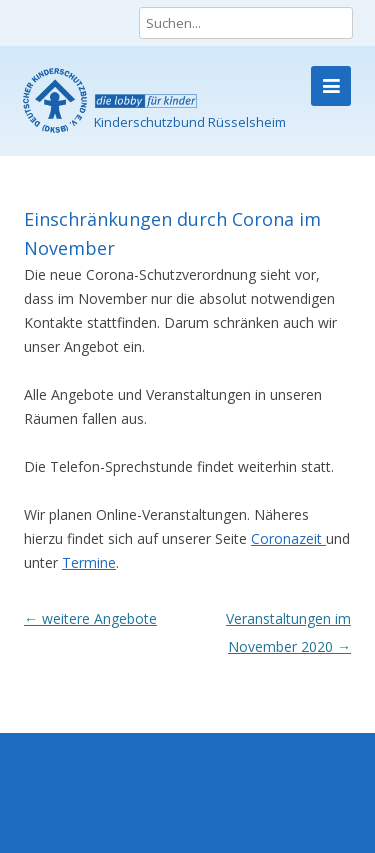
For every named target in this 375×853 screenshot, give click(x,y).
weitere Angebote (90, 618)
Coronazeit (288, 538)
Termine (89, 562)
